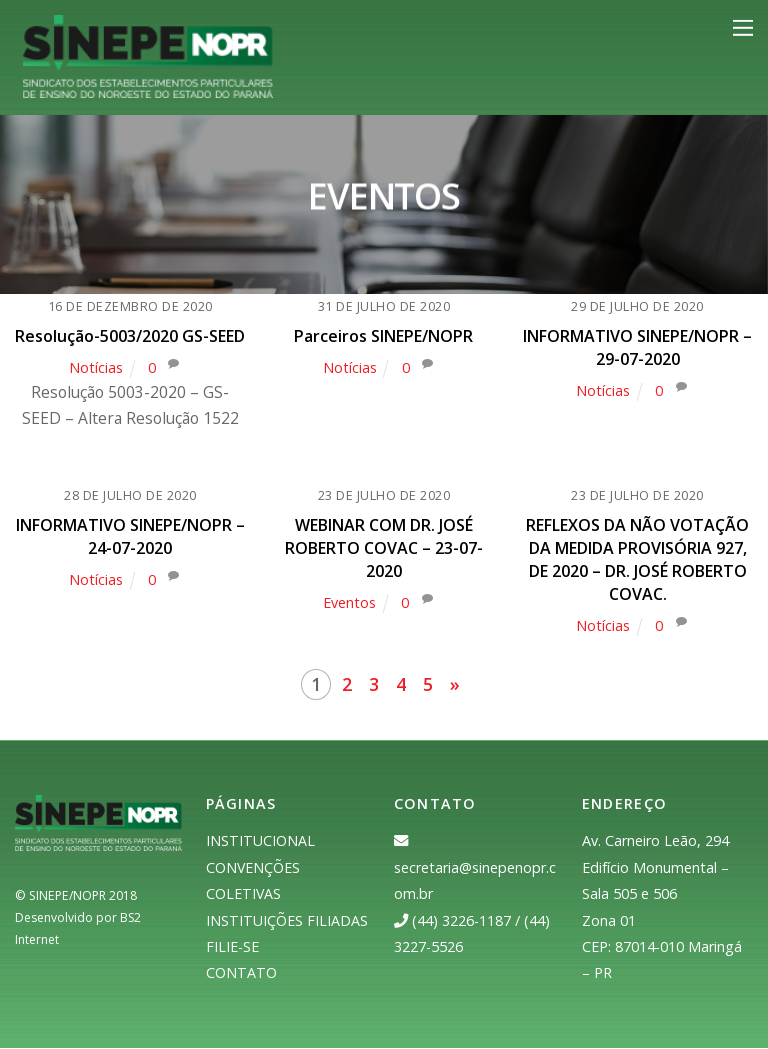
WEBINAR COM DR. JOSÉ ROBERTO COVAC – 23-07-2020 (384, 551)
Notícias (95, 369)
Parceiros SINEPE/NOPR (383, 338)
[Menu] (743, 28)
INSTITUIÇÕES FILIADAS (287, 921)
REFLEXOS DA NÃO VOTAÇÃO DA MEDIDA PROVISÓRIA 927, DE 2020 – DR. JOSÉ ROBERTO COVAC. (637, 562)
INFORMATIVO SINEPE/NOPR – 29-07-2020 (637, 349)
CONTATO (241, 974)
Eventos (348, 604)
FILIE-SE (232, 947)
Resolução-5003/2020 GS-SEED (130, 338)
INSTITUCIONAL (260, 842)
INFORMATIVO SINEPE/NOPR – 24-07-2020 (130, 540)
